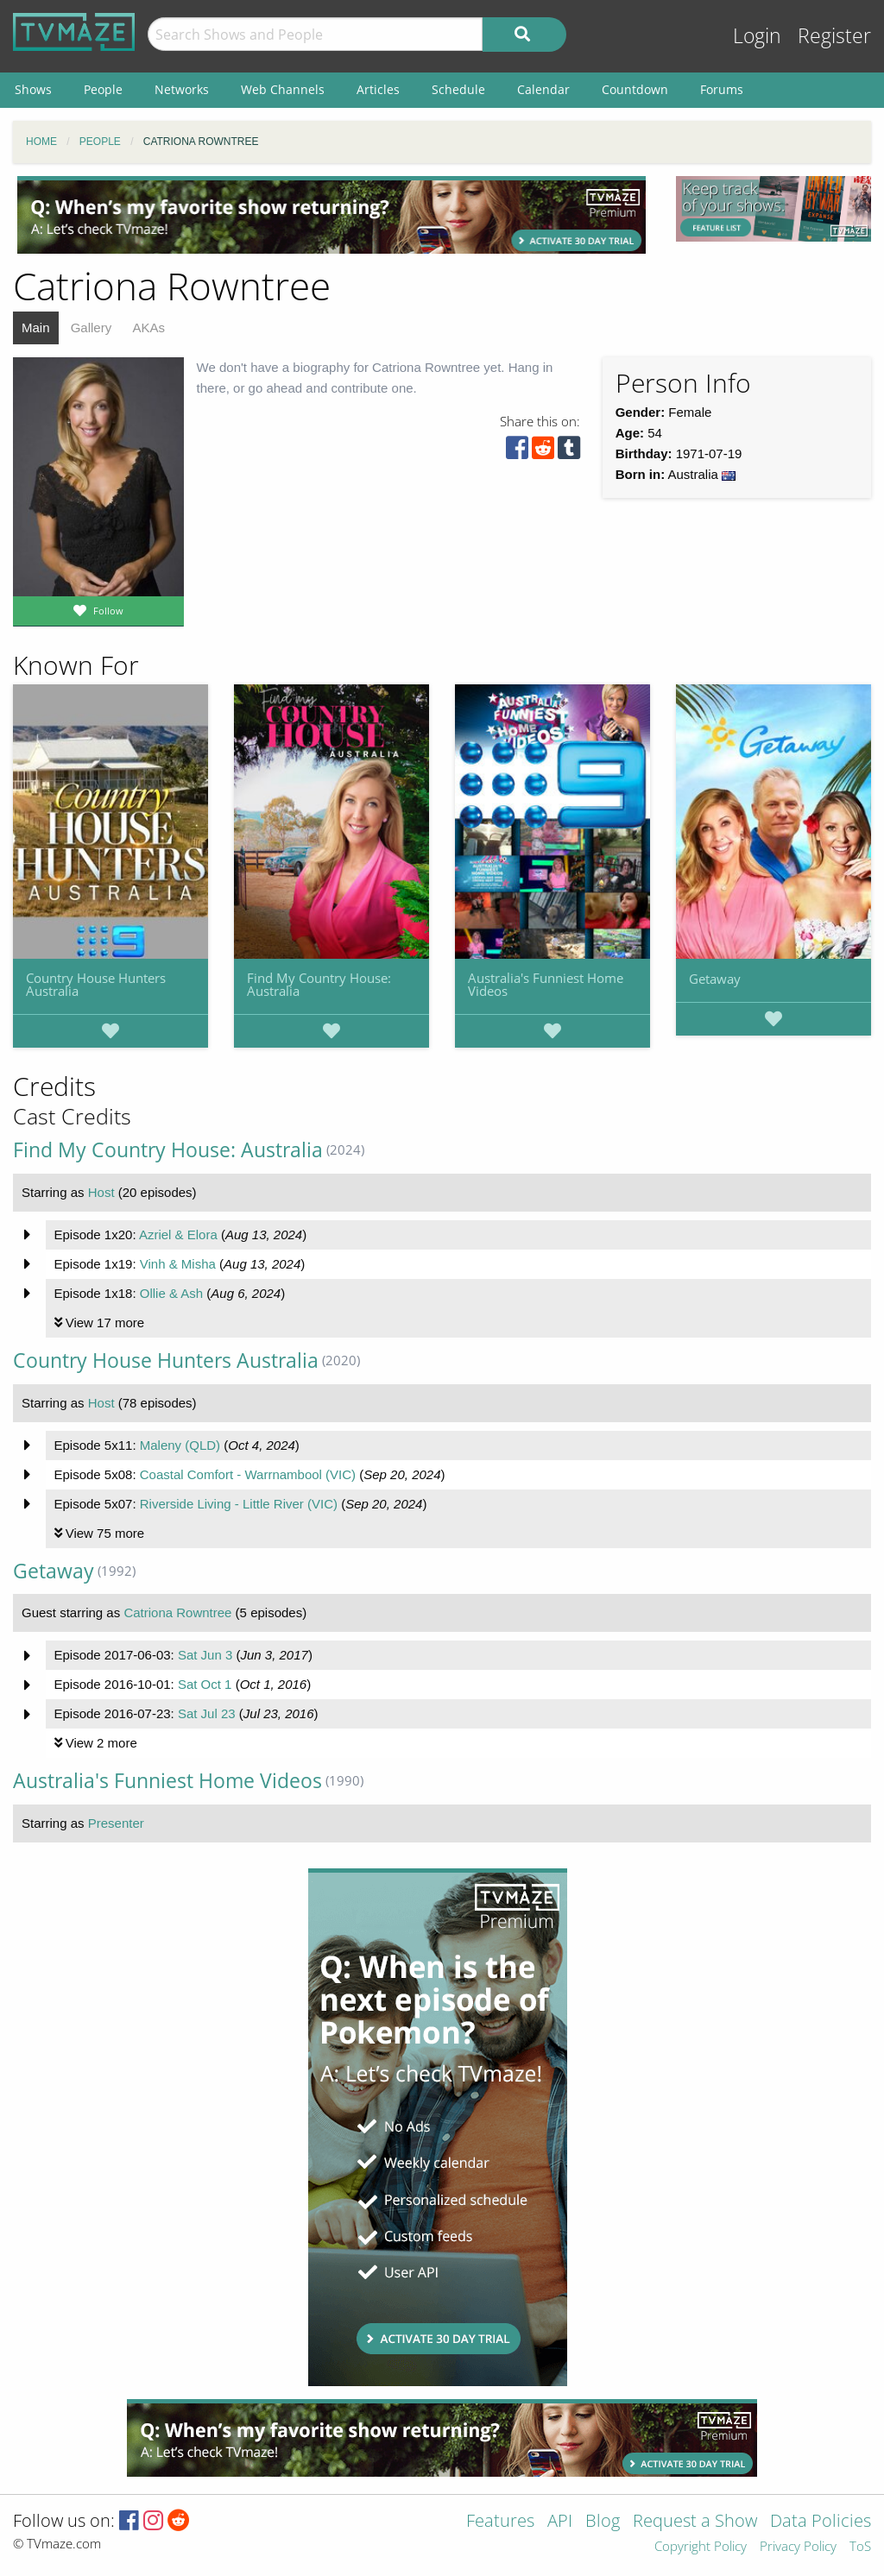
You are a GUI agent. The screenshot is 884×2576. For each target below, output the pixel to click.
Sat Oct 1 (205, 1684)
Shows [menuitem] (33, 89)
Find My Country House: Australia (319, 984)
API (559, 2522)
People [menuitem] (103, 89)
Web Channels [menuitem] (283, 89)
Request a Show (695, 2522)
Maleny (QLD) (180, 1445)
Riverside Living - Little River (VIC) (239, 1503)
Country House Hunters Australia (96, 984)
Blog (602, 2522)
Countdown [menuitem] (635, 89)
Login (757, 35)
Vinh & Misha (178, 1264)
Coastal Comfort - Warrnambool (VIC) (248, 1474)
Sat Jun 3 (205, 1654)
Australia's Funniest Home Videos (545, 984)
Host (101, 1192)
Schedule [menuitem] (458, 89)
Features (500, 2522)
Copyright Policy (700, 2547)
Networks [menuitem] (182, 89)
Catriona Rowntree (177, 1612)
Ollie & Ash (171, 1293)
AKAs (148, 327)
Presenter (116, 1823)
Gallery (91, 327)
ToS (860, 2547)
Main (36, 327)
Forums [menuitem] (721, 89)
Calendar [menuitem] (543, 89)
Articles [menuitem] (378, 89)
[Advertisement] (331, 215)
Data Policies (820, 2522)
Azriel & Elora (178, 1234)
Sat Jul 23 (207, 1713)
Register (834, 35)
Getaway (715, 978)
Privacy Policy (798, 2547)
